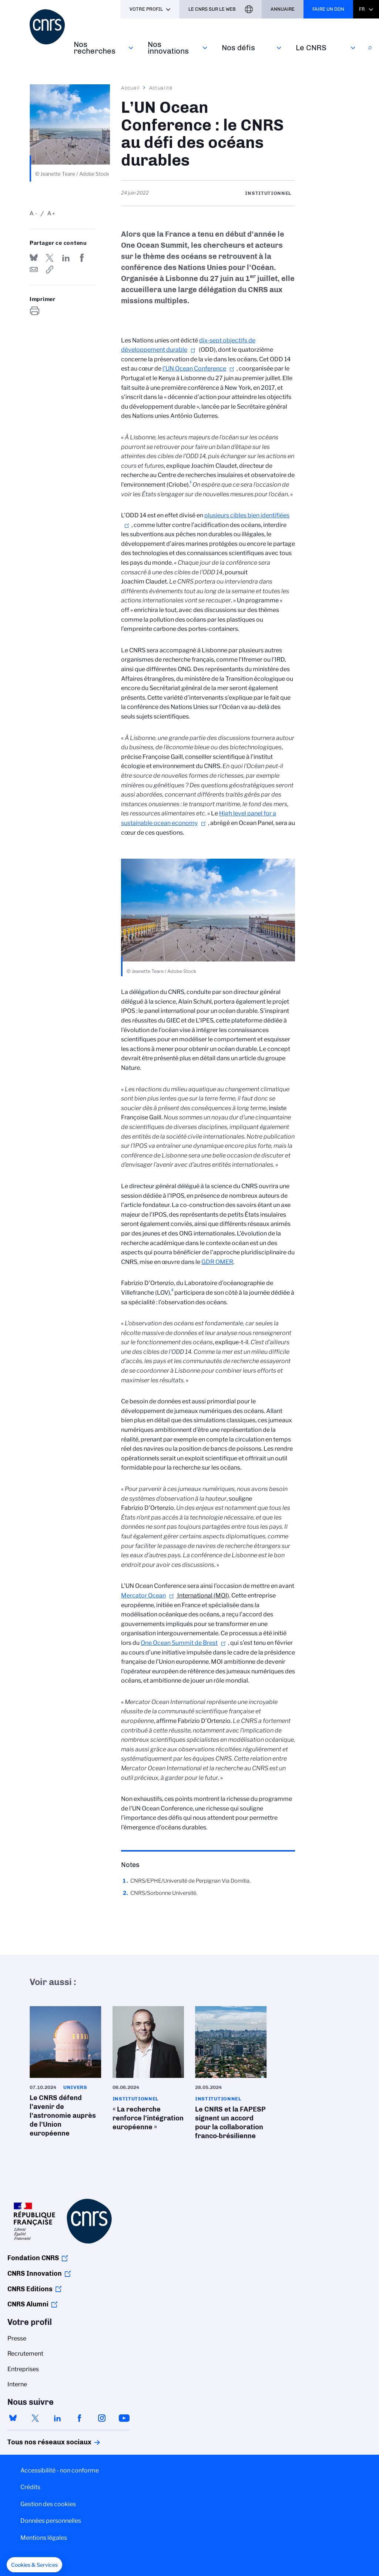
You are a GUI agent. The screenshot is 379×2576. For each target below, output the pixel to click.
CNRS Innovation (34, 2273)
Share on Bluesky (34, 258)
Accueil (130, 88)
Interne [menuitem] (17, 2384)
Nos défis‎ (238, 47)
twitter (35, 2418)
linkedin (57, 2418)
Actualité (161, 88)
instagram (101, 2418)
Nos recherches (94, 47)
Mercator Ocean (143, 1595)
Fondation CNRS (33, 2258)
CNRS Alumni (27, 2304)
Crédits (30, 2487)
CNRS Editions (30, 2289)
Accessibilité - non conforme (59, 2470)
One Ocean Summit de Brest (179, 1642)
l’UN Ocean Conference (194, 368)
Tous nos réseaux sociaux (36, 2442)
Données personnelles (50, 2520)
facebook (79, 2418)
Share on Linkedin (66, 258)
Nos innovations (168, 47)
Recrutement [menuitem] (25, 2353)
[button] (34, 2565)
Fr (362, 9)
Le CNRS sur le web (212, 9)
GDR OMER (217, 1261)
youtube (124, 2418)
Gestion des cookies (48, 2504)
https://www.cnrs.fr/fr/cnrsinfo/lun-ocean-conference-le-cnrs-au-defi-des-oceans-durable (50, 270)
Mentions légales (43, 2537)
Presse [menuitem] (16, 2338)
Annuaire (283, 9)
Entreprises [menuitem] (23, 2369)
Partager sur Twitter (50, 258)
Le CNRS (311, 47)
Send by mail (34, 270)
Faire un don (328, 9)
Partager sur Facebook (82, 258)
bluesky (13, 2418)
